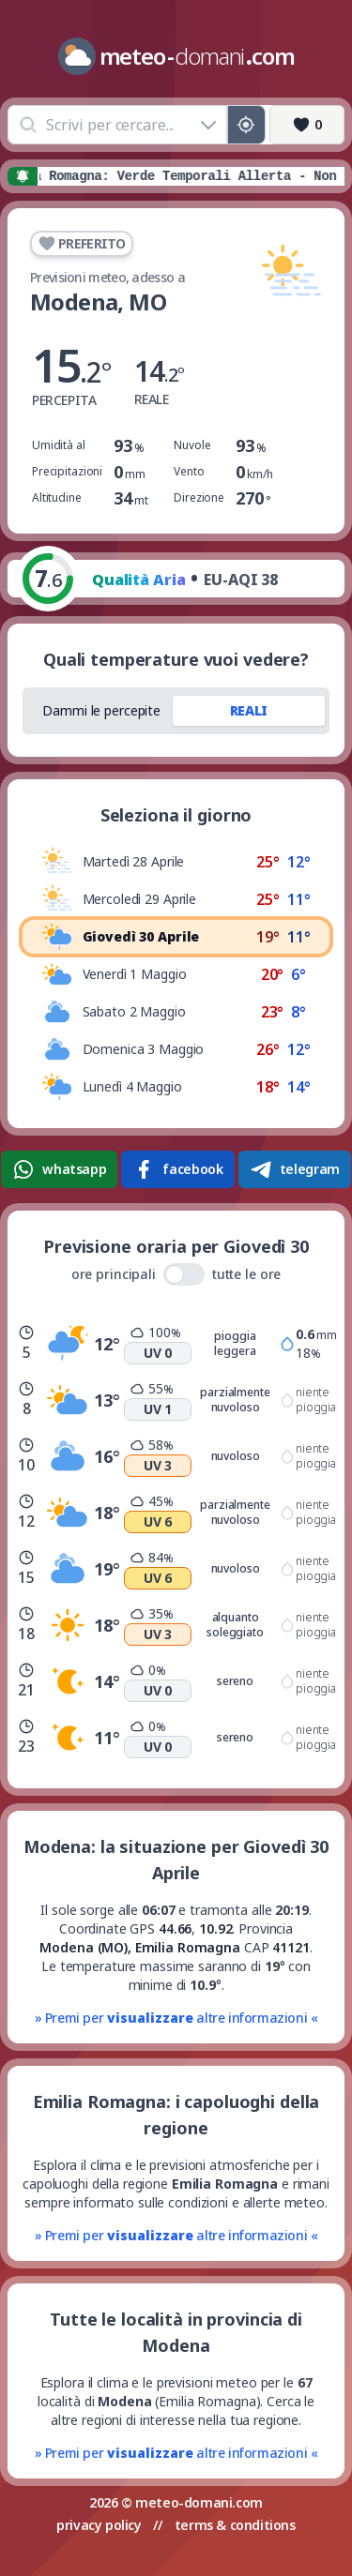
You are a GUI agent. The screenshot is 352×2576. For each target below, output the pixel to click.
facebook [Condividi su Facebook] (177, 1169)
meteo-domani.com (199, 2502)
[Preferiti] (306, 124)
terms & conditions (235, 2525)
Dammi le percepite (101, 710)
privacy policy (98, 2525)
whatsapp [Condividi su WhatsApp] (59, 1169)
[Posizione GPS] (246, 124)
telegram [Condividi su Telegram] (295, 1169)
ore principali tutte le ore (176, 1274)
